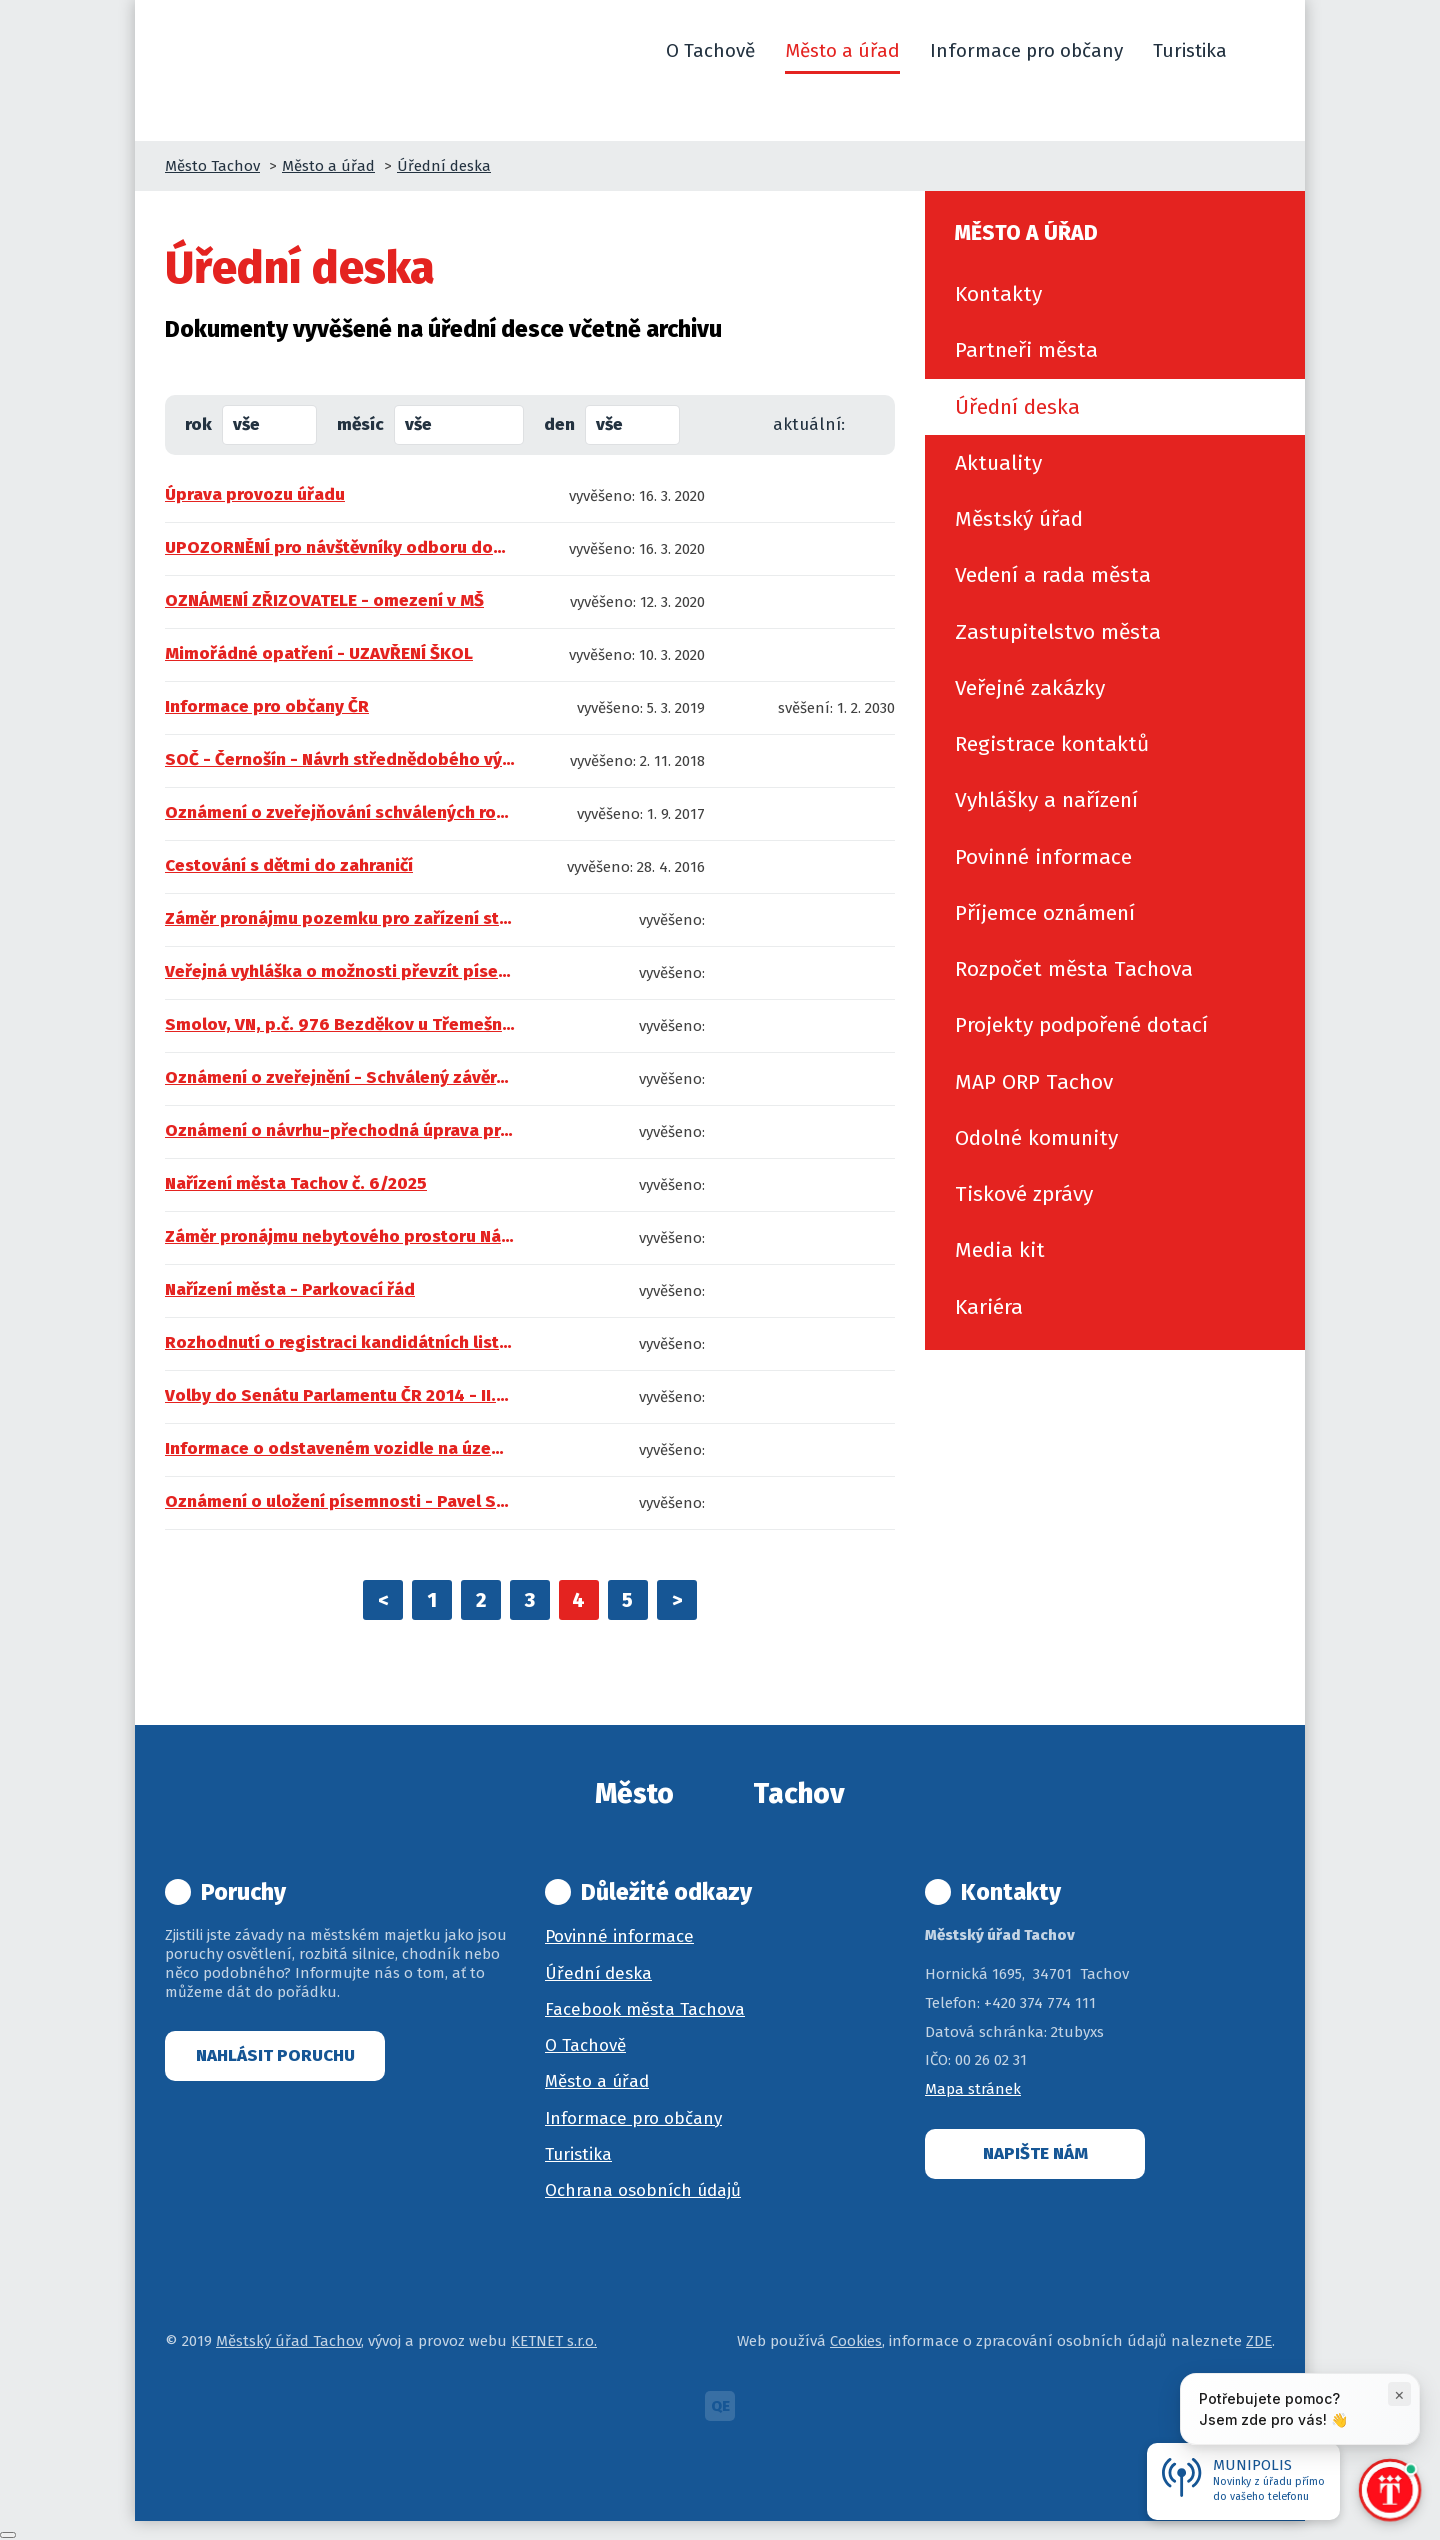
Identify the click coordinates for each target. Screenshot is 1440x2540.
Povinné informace (619, 1936)
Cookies (856, 2341)
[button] (1266, 51)
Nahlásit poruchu (275, 2055)
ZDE (1259, 2341)
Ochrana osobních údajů (643, 2190)
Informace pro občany (633, 2118)
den (559, 424)
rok (198, 424)
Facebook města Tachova (645, 2009)
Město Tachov (212, 166)
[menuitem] (1115, 294)
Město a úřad (328, 166)
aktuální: (809, 424)
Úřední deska (444, 166)
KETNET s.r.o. (554, 2341)
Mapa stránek (973, 2089)
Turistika (578, 2154)
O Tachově (585, 2045)
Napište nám (1035, 2153)
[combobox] (269, 425)
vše (246, 424)
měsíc (360, 424)
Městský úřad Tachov (288, 2341)
